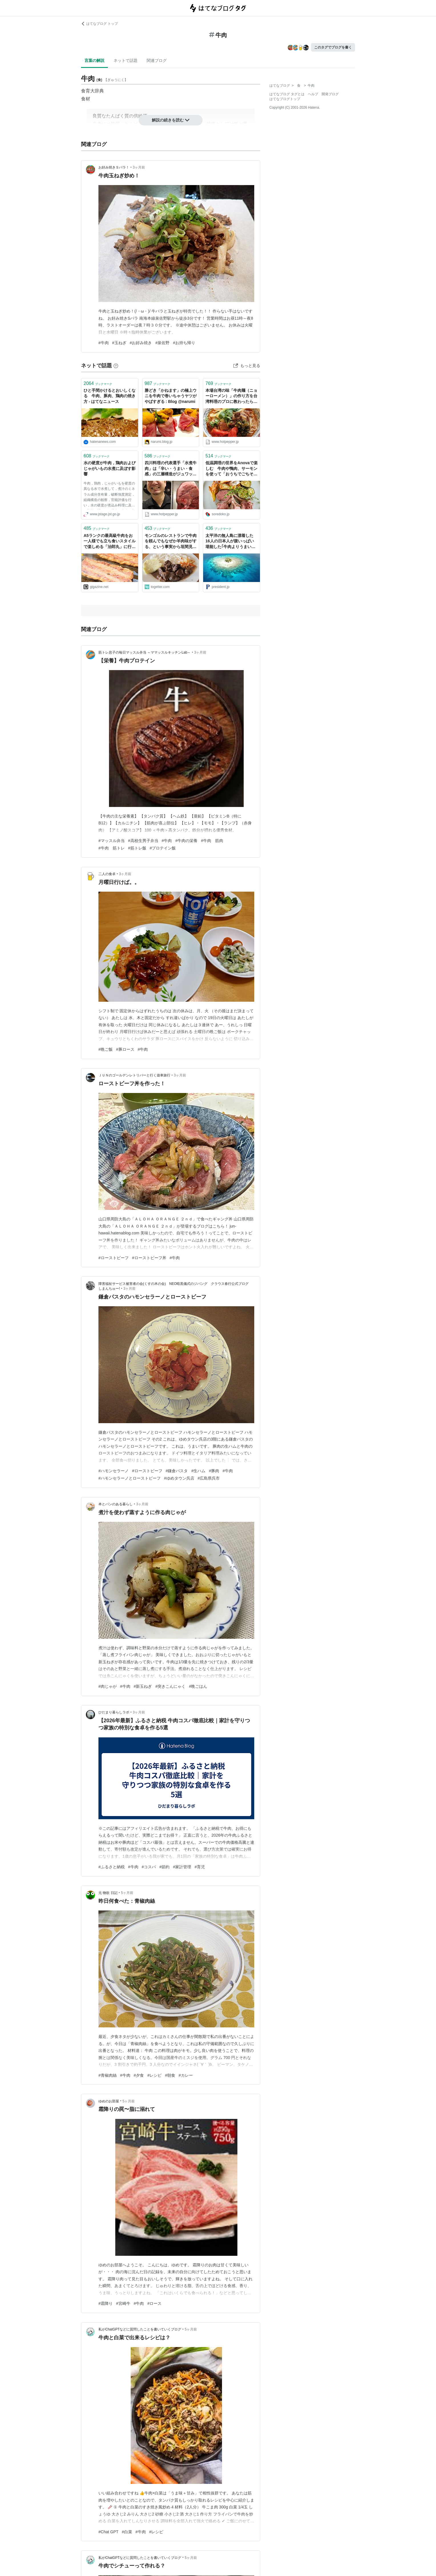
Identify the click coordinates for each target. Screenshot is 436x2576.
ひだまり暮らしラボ (113, 1712)
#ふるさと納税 (111, 1867)
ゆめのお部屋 (108, 2101)
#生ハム (198, 1470)
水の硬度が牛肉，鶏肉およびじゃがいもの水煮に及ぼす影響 (110, 468)
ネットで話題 (126, 60)
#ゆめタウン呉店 (179, 1478)
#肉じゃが (107, 1686)
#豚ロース (125, 1049)
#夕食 (139, 2075)
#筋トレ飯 (137, 848)
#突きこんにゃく (170, 1686)
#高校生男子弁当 (143, 840)
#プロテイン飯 (163, 848)
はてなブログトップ (284, 99)
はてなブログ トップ (99, 24)
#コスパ (149, 1867)
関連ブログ (157, 60)
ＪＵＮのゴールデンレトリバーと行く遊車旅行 (134, 1075)
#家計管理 (182, 1867)
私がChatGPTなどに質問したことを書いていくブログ (139, 2329)
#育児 (200, 1867)
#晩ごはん (198, 1686)
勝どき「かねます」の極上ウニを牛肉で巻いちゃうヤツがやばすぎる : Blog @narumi (171, 396)
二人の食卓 (107, 874)
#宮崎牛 (123, 2303)
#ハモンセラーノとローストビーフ (129, 1478)
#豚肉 (214, 1470)
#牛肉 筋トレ (111, 848)
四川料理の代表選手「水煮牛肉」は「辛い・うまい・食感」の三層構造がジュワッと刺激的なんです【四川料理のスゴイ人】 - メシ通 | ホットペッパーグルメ (171, 469)
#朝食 (170, 2075)
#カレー (186, 2075)
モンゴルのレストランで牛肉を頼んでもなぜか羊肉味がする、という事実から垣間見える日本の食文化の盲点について (171, 541)
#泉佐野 (162, 342)
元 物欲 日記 (108, 1893)
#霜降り (105, 2303)
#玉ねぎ (119, 342)
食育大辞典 (92, 90)
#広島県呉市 (209, 1478)
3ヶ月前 (139, 167)
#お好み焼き (141, 342)
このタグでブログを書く (333, 47)
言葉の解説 (94, 60)
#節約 (164, 1867)
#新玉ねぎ (143, 1686)
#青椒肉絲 (107, 2075)
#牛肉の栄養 (186, 840)
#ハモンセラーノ (113, 1470)
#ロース (154, 2303)
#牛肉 (103, 342)
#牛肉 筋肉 (212, 840)
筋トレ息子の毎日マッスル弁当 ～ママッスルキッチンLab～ (144, 652)
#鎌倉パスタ (177, 1470)
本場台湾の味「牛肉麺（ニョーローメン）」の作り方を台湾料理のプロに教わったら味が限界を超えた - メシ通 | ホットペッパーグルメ (231, 396)
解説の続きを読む (170, 120)
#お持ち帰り (184, 342)
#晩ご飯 (105, 1049)
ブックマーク (98, 383)
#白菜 (127, 2532)
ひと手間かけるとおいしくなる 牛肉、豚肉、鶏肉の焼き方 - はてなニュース (110, 396)
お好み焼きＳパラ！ (113, 167)
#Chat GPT (108, 2532)
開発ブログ (330, 94)
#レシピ (154, 2075)
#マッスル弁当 (111, 840)
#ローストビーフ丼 (149, 1257)
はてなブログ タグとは (286, 94)
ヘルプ (313, 94)
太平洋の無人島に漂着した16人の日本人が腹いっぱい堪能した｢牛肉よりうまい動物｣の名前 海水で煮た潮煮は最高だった (231, 541)
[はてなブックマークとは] (116, 365)
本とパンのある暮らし (115, 1504)
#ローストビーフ (113, 1257)
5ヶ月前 (127, 1893)
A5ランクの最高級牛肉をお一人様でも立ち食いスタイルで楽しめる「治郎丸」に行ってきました (110, 541)
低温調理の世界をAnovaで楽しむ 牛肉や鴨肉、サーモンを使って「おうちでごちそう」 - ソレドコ (231, 469)
